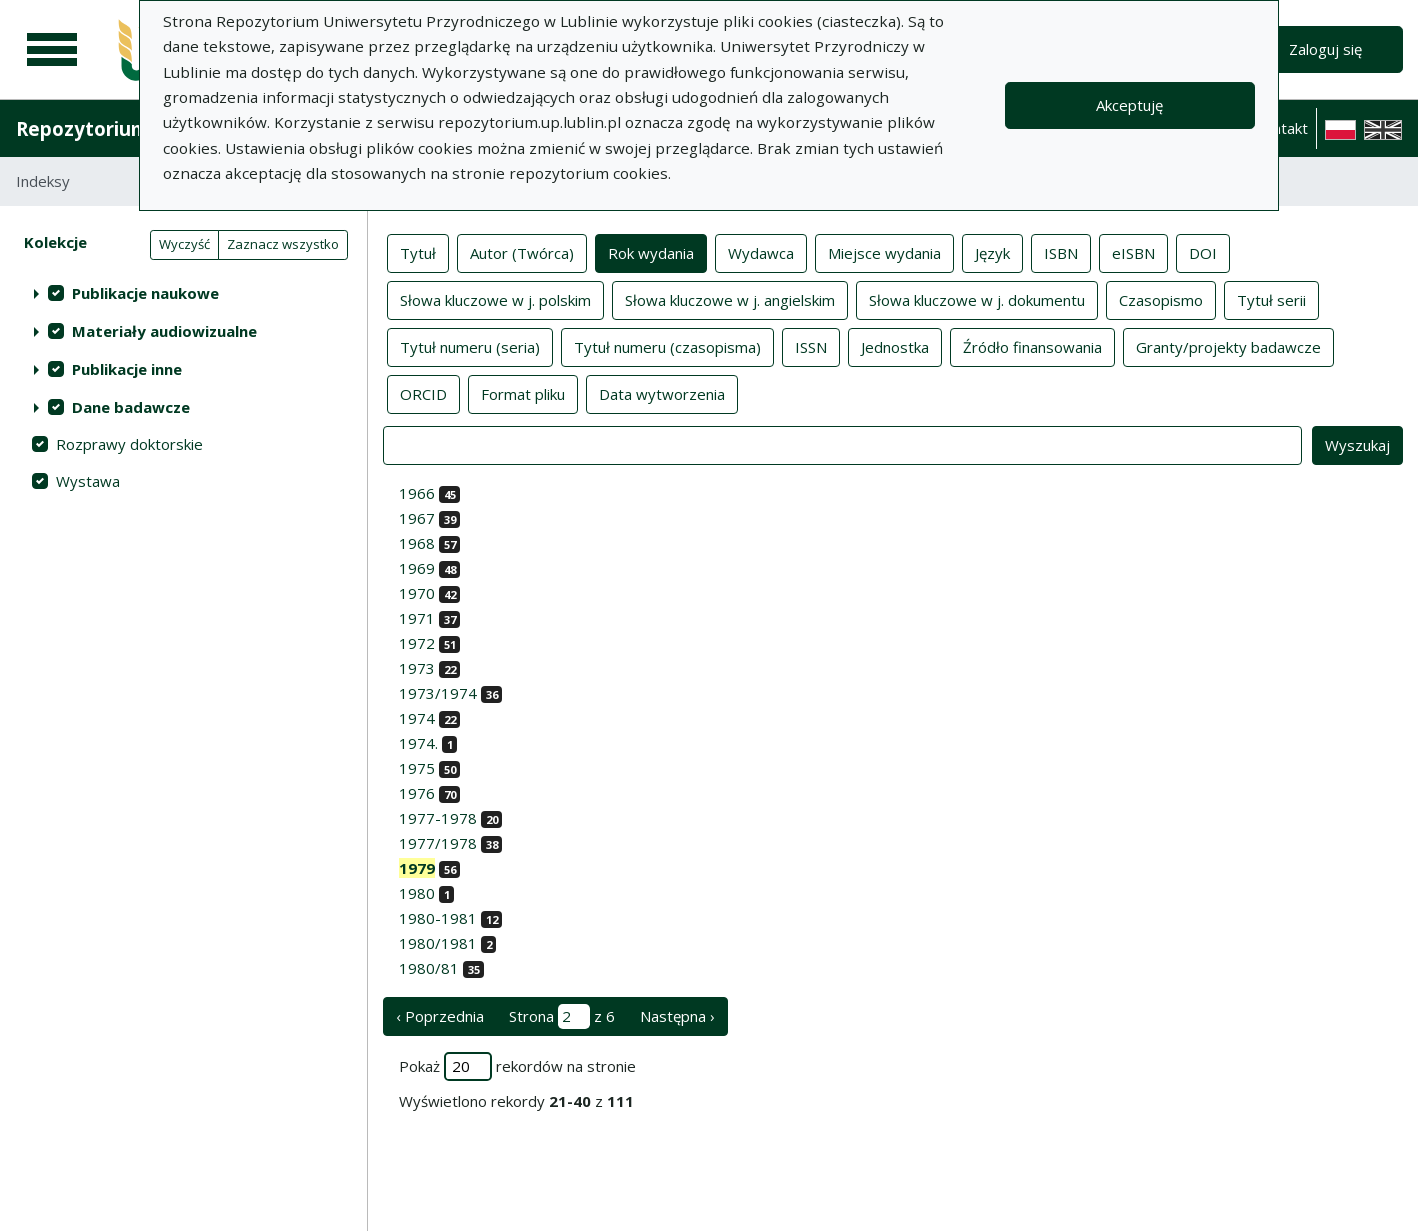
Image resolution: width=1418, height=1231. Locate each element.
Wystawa (88, 481)
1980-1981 (438, 918)
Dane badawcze (131, 407)
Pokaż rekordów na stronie (517, 1066)
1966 (417, 493)
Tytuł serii (1271, 299)
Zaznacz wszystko (283, 244)
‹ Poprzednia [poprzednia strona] (440, 1016)
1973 (417, 668)
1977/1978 (438, 843)
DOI (1203, 252)
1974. (418, 743)
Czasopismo (1161, 299)
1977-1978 (438, 818)
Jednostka (895, 346)
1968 (417, 543)
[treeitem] (183, 293)
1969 (417, 568)
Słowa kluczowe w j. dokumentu (977, 299)
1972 (417, 643)
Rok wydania (651, 252)
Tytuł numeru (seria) (470, 346)
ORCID (423, 393)
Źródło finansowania (1032, 346)
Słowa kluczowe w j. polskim (495, 299)
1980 (417, 893)
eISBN (1133, 252)
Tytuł (418, 252)
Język (992, 252)
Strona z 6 (562, 1016)
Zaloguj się (1325, 49)
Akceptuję (1129, 105)
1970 (417, 593)
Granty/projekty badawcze (1228, 346)
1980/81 (429, 968)
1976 (417, 793)
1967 (417, 518)
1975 (417, 768)
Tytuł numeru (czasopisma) (667, 346)
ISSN (811, 346)
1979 (417, 868)
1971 (417, 618)
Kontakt (1281, 128)
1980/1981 (438, 943)
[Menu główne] (52, 50)
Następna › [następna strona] (677, 1016)
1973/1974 (438, 693)
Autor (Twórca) (522, 252)
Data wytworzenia (662, 393)
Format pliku (523, 393)
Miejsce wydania (884, 252)
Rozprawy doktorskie (129, 444)
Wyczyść (184, 244)
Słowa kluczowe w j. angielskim (730, 299)
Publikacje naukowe (145, 293)
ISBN (1061, 252)
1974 (417, 718)
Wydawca (761, 252)
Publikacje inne (127, 369)
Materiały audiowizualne (164, 331)
